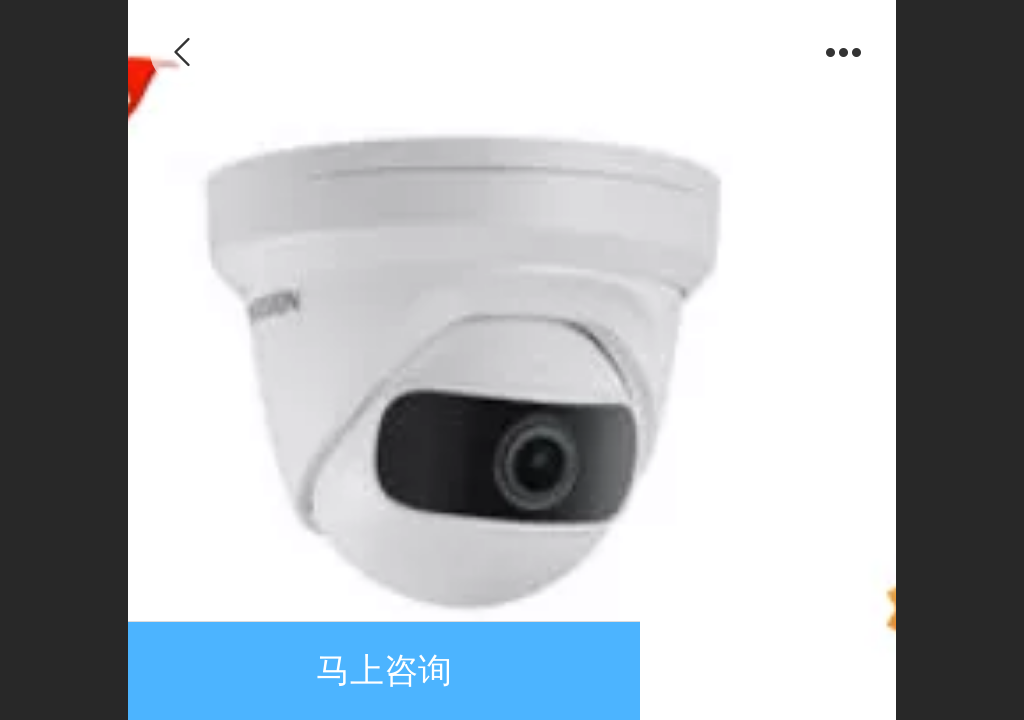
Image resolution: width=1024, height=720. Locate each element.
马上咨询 (384, 670)
